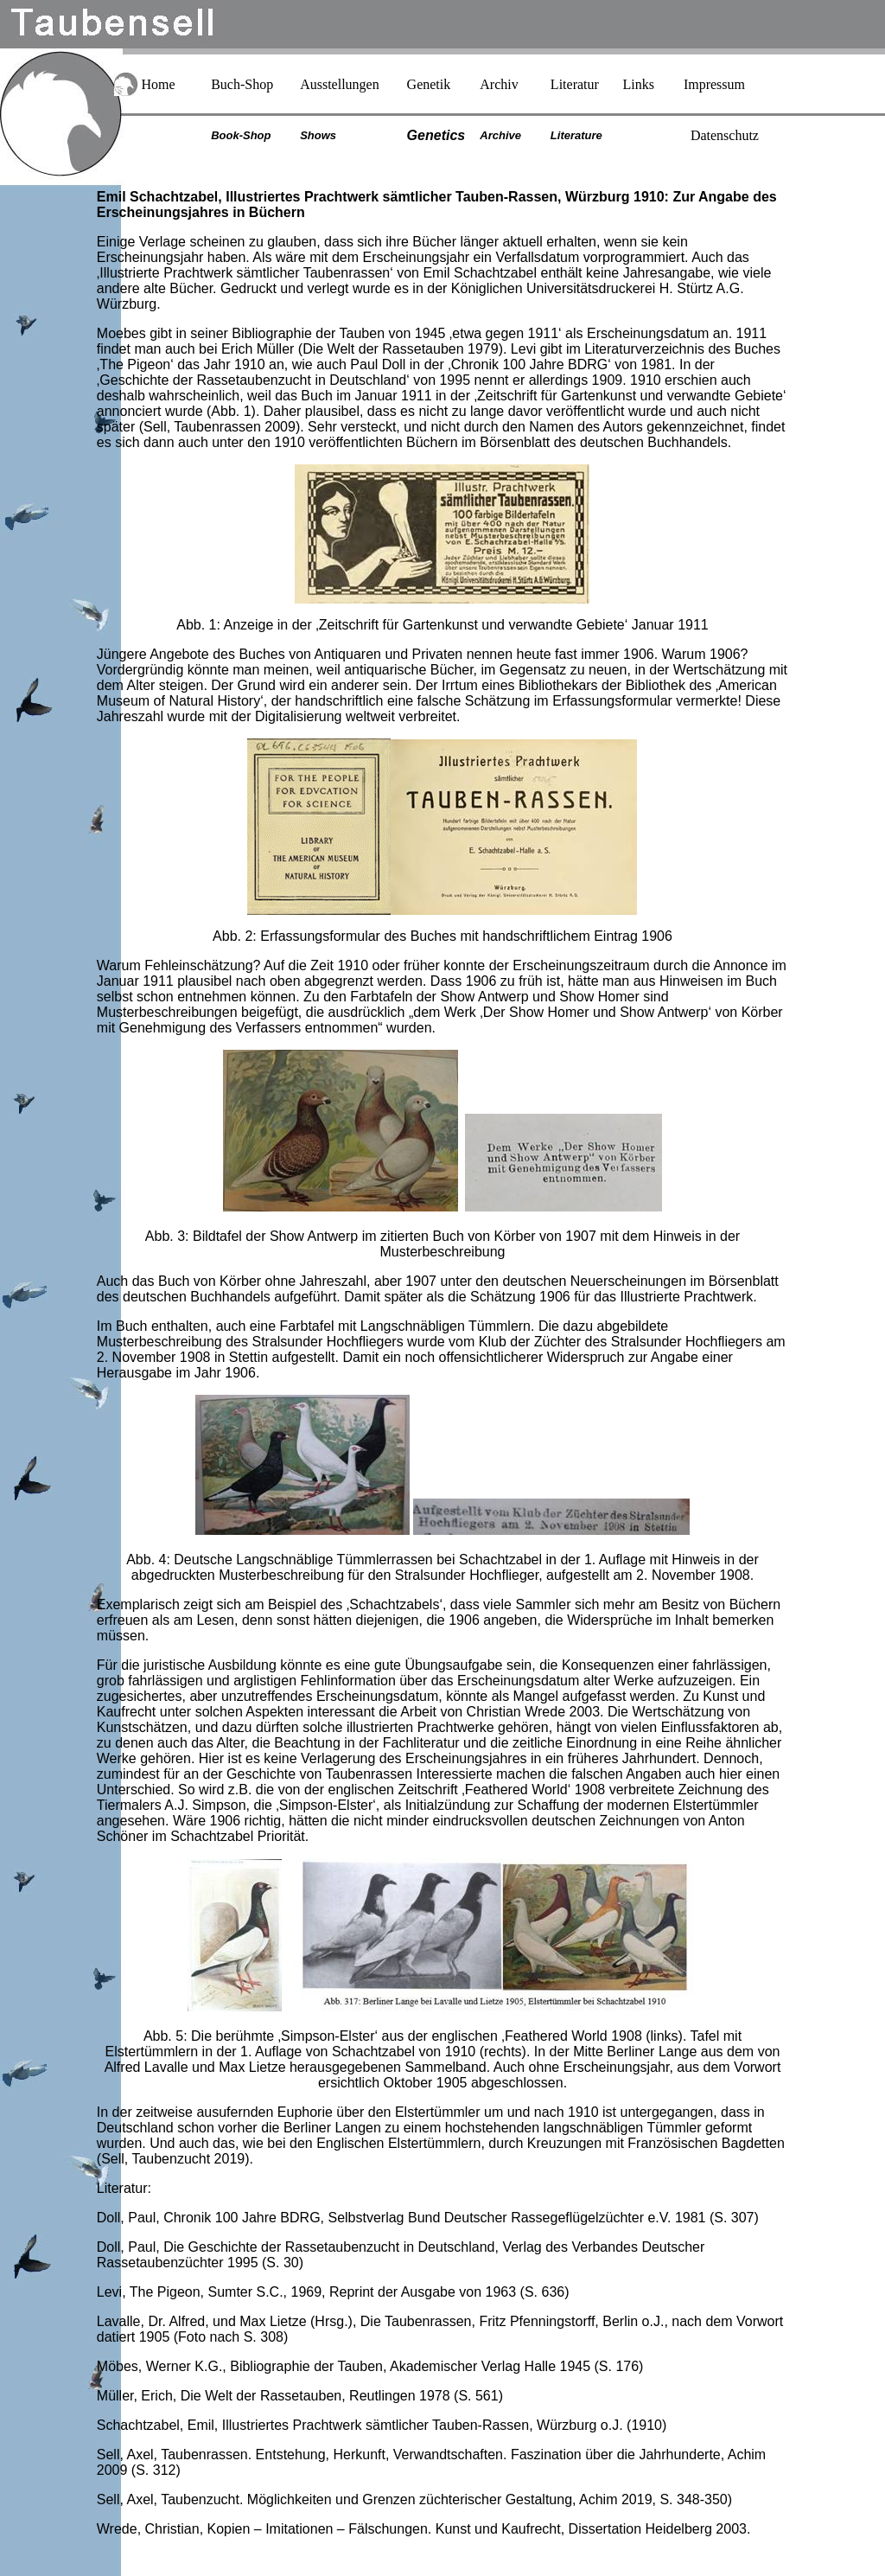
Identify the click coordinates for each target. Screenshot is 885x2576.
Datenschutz (725, 135)
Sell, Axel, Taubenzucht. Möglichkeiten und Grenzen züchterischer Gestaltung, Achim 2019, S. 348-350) (414, 2499)
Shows (318, 135)
